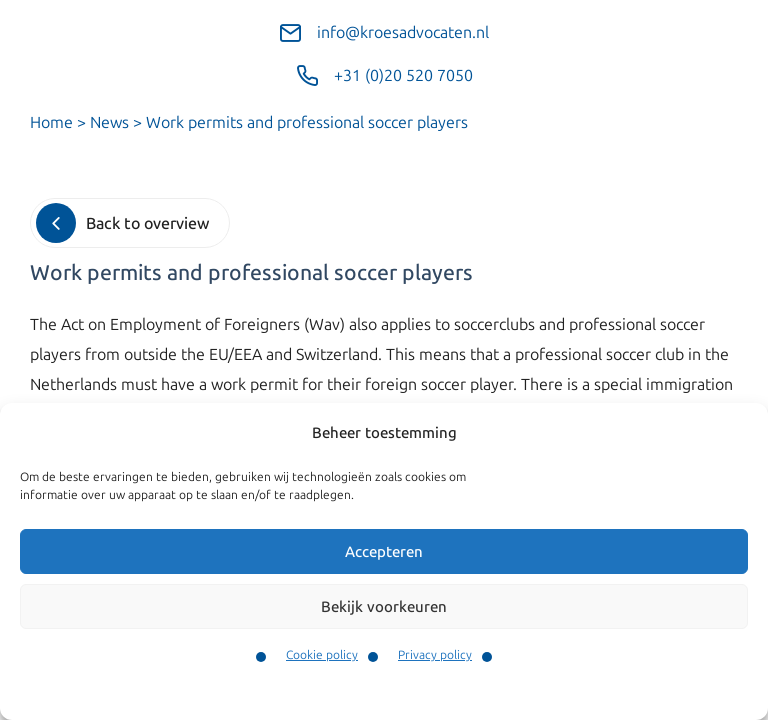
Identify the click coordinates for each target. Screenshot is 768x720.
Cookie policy (322, 655)
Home (51, 122)
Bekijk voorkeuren (384, 607)
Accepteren (384, 552)
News (109, 122)
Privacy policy (435, 655)
